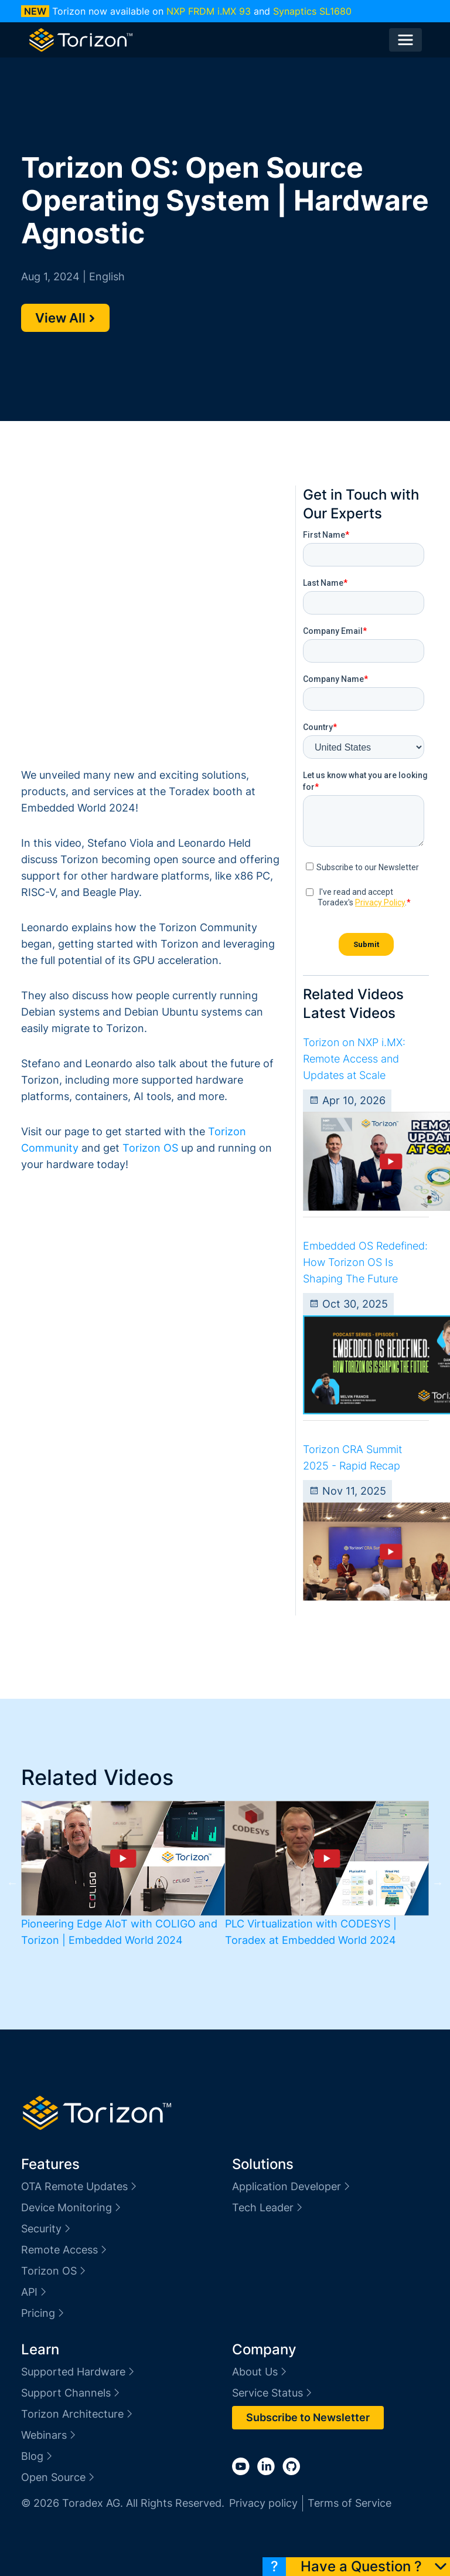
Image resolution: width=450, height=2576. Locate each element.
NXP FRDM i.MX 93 (208, 11)
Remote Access (64, 2250)
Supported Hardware (78, 2371)
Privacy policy (263, 2503)
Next (438, 1883)
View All (65, 317)
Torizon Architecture (77, 2414)
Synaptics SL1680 (312, 11)
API (34, 2292)
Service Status (272, 2393)
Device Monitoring (71, 2207)
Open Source (58, 2477)
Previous (12, 1883)
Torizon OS (150, 1148)
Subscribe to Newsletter (308, 2417)
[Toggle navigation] (405, 40)
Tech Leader (268, 2207)
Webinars (49, 2435)
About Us (260, 2371)
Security (46, 2228)
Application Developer (292, 2186)
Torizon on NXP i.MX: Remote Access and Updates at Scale (354, 1058)
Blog (37, 2456)
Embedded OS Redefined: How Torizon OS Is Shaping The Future (365, 1262)
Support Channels (71, 2393)
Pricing (43, 2313)
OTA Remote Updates (79, 2186)
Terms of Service (349, 2503)
